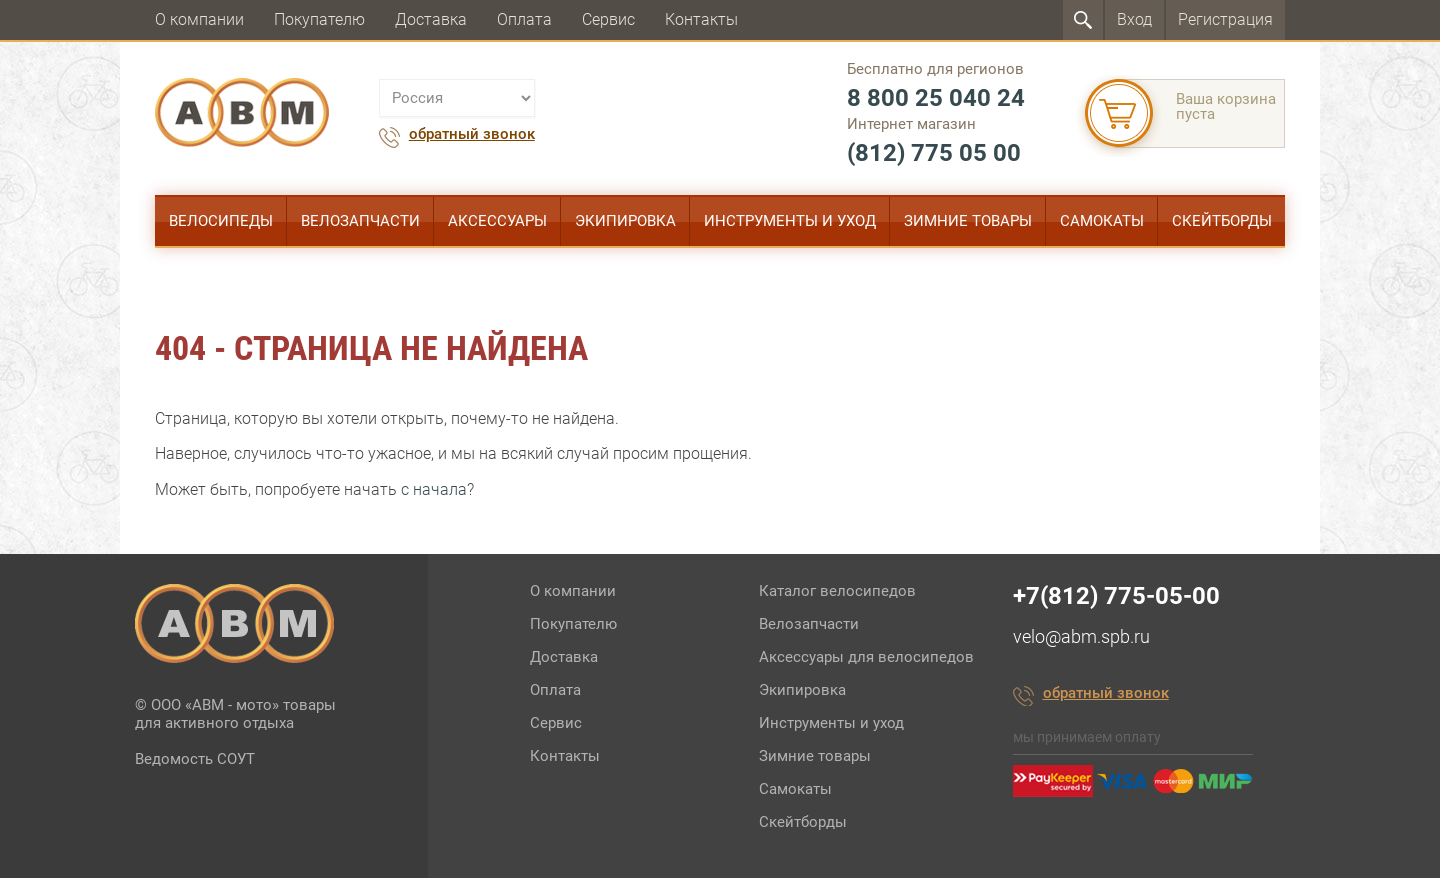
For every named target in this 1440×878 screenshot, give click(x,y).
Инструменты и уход (790, 221)
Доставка (431, 19)
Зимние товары (968, 221)
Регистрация (1225, 19)
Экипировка (625, 221)
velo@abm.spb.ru (1081, 636)
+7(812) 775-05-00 (1116, 596)
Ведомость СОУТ (195, 759)
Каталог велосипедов (837, 591)
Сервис (608, 19)
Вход (1134, 19)
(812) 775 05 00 (934, 153)
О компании (199, 19)
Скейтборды (1222, 221)
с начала (434, 489)
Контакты (701, 19)
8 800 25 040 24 (936, 98)
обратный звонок (472, 135)
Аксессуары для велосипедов (866, 657)
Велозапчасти (360, 221)
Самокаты (1102, 221)
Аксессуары (497, 221)
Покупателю (319, 19)
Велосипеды (221, 221)
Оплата (524, 19)
